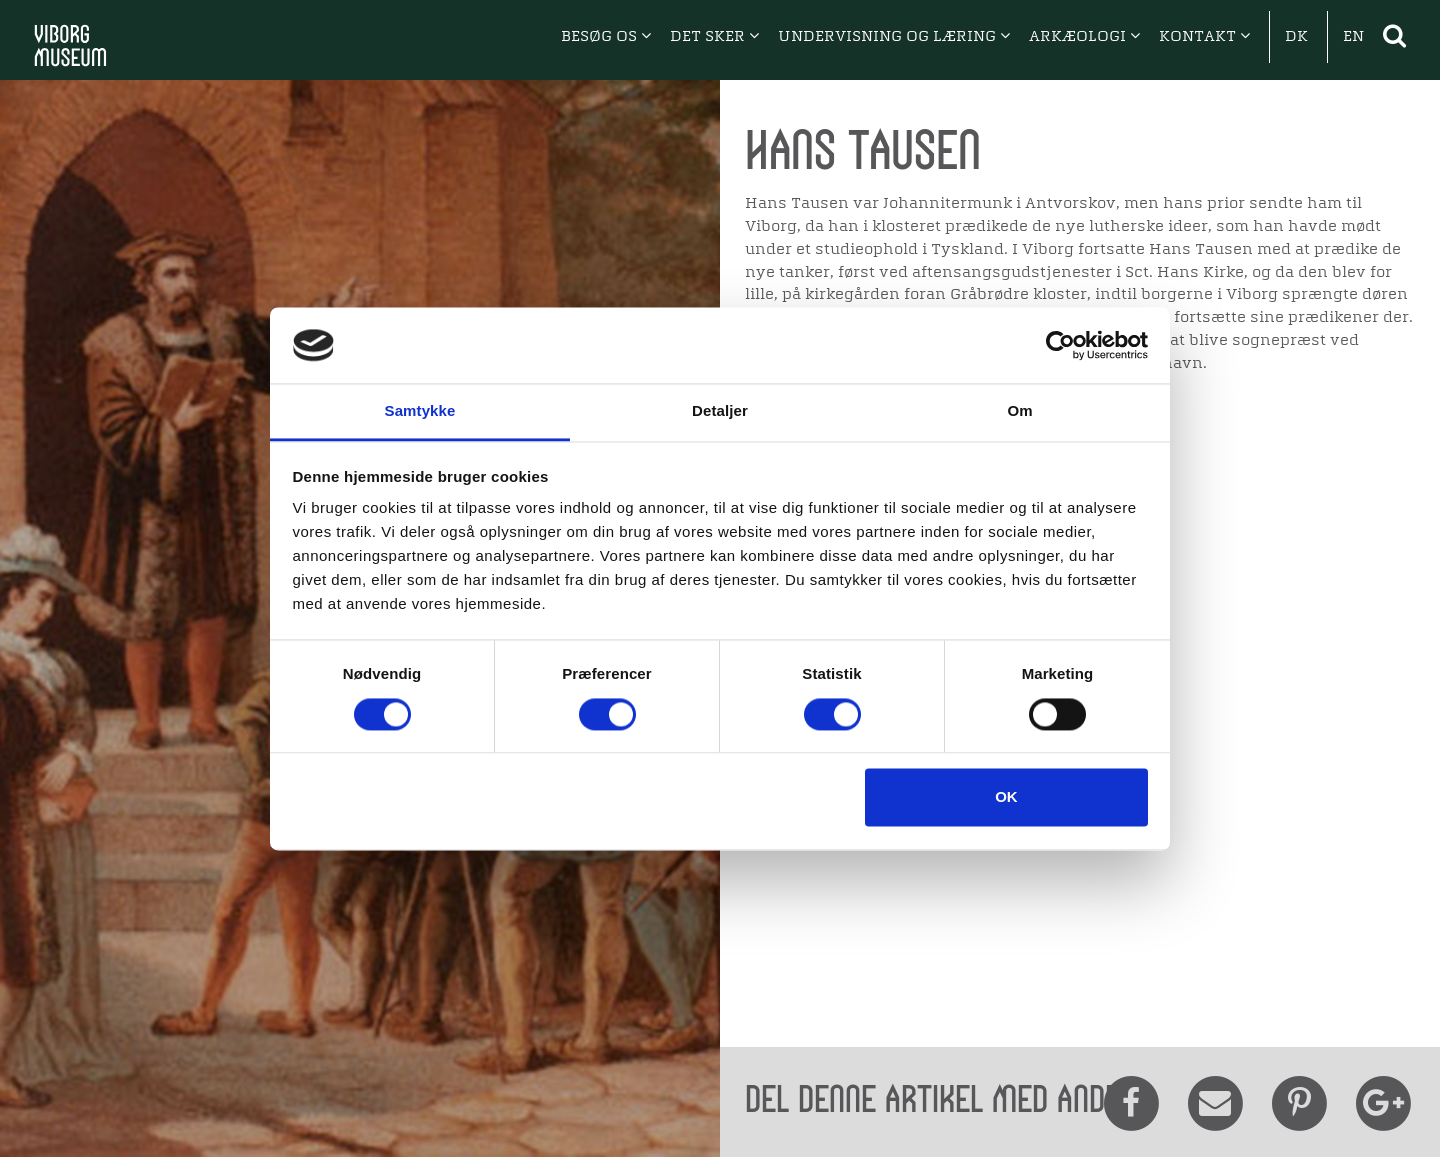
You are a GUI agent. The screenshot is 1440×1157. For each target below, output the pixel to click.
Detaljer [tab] (720, 411)
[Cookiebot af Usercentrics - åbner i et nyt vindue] (1060, 345)
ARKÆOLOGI (1084, 37)
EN (1353, 37)
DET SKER (714, 37)
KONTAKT (1204, 37)
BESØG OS (606, 37)
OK (1006, 797)
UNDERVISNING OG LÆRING (894, 37)
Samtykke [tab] (420, 411)
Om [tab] (1019, 411)
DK (1296, 37)
